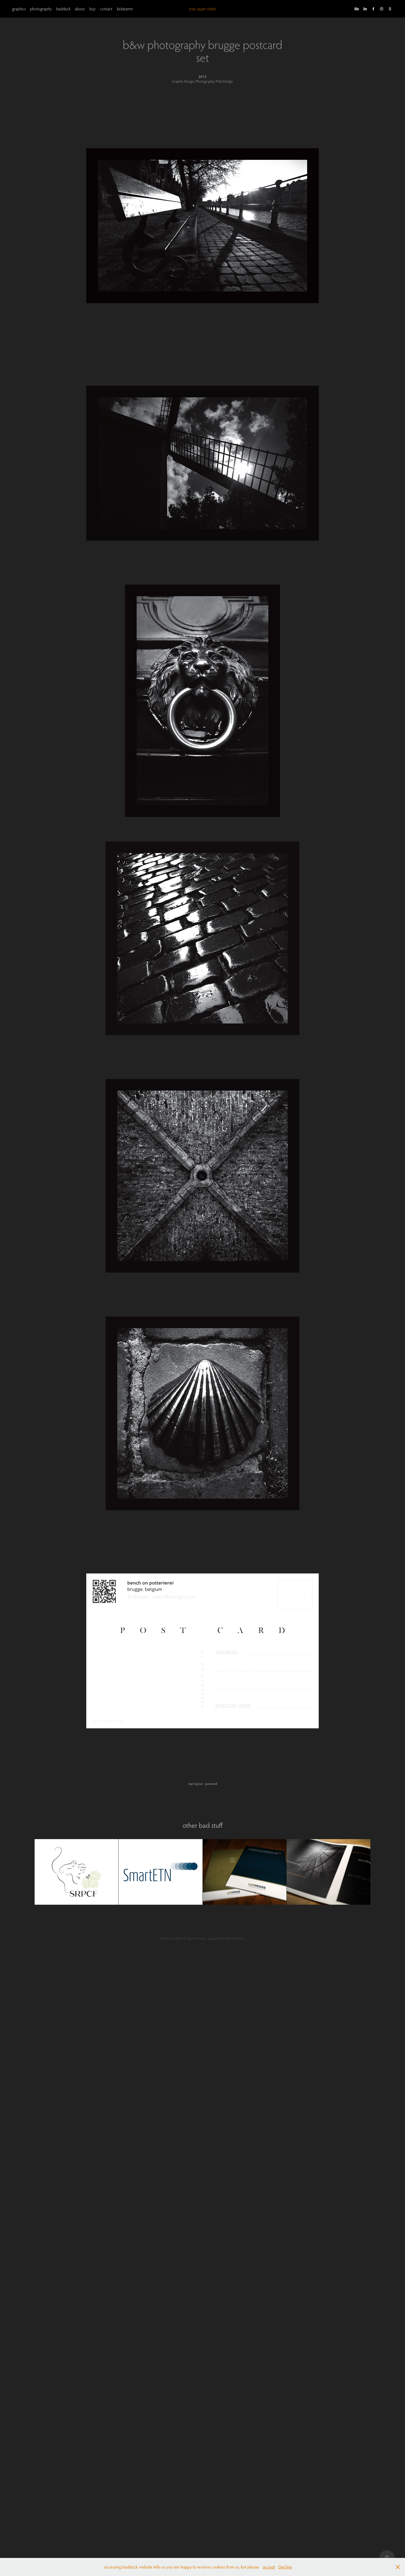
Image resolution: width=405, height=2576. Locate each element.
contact (106, 8)
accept (269, 2567)
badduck (63, 8)
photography (41, 8)
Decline (285, 2567)
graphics (19, 8)
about (80, 8)
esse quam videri (202, 8)
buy (92, 8)
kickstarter (125, 8)
